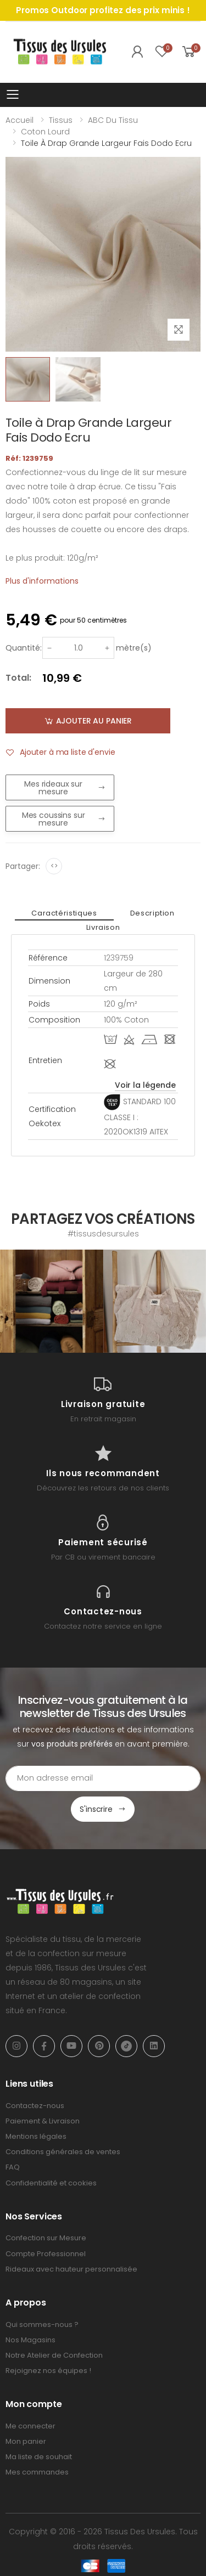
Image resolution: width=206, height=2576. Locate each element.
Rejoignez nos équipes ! (48, 2370)
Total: (18, 677)
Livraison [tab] (103, 927)
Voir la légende (145, 1085)
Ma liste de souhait (38, 2456)
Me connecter (30, 2426)
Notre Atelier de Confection (54, 2355)
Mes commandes (37, 2472)
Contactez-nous (34, 2105)
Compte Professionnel (45, 2254)
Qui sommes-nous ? (42, 2324)
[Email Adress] (103, 1778)
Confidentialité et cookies (51, 2183)
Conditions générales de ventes (62, 2151)
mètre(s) (134, 647)
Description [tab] (152, 913)
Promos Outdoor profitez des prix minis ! (103, 10)
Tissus (61, 120)
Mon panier (25, 2441)
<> (54, 866)
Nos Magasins (30, 2340)
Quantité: (23, 647)
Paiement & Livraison (42, 2121)
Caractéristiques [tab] (64, 913)
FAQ (12, 2167)
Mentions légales (35, 2136)
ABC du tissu (113, 120)
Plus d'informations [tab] (42, 580)
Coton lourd (45, 131)
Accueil (19, 120)
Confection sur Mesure (45, 2238)
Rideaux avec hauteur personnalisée (71, 2269)
